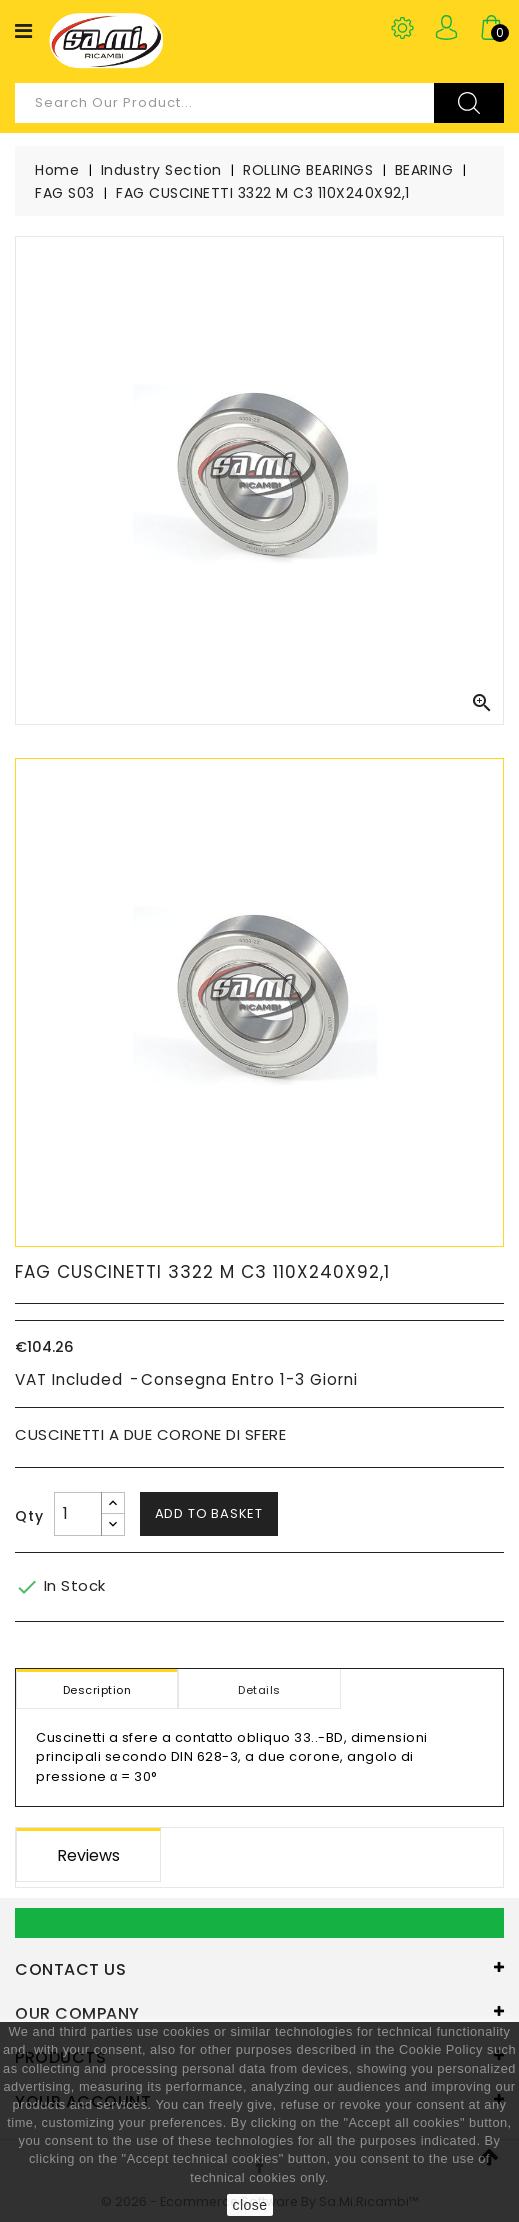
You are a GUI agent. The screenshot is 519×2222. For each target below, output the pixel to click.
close (249, 2205)
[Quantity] (78, 1514)
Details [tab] (259, 1690)
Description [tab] (97, 1690)
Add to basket (209, 1513)
